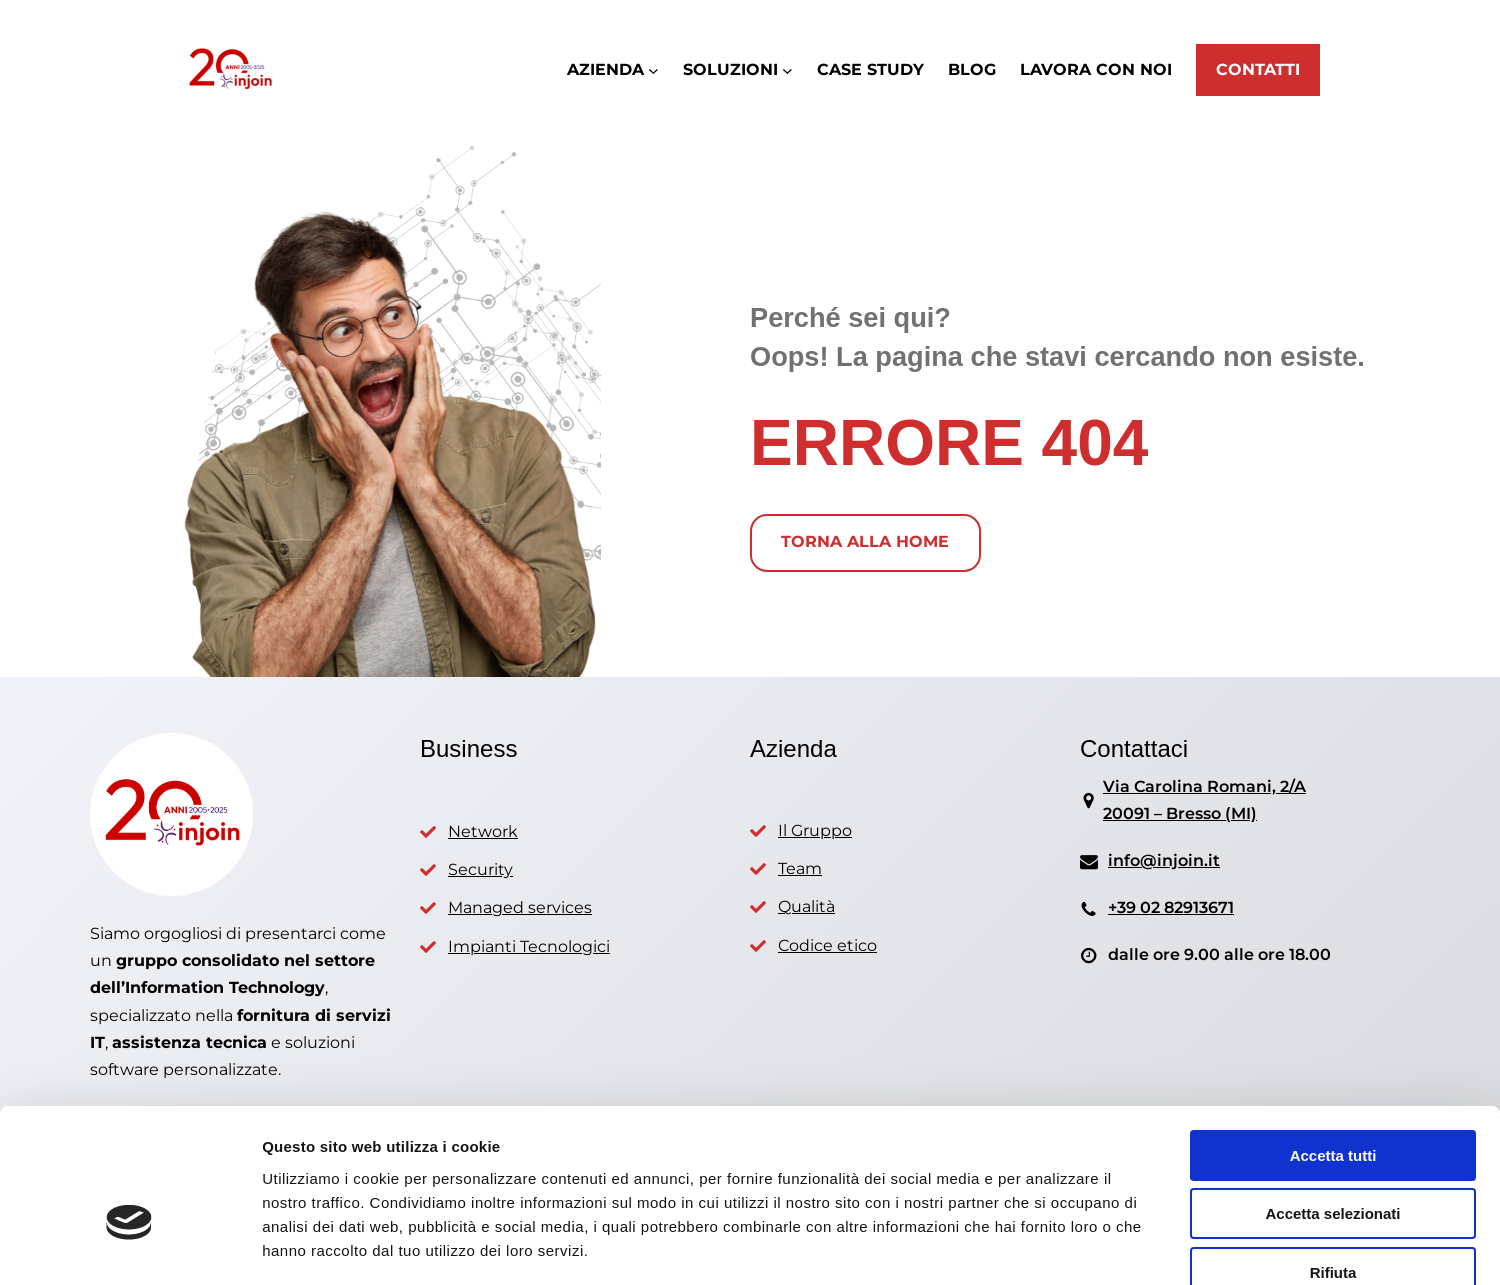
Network (483, 831)
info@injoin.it (1164, 860)
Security (480, 869)
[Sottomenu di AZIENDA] (653, 70)
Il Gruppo (815, 830)
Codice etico (827, 945)
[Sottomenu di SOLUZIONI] (787, 70)
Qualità (806, 906)
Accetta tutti (1333, 1040)
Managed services (520, 907)
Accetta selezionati (1332, 1099)
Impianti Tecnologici (529, 946)
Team (800, 868)
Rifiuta (1333, 1157)
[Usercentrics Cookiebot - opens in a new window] (129, 1246)
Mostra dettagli (1052, 1245)
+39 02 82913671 (1171, 907)
